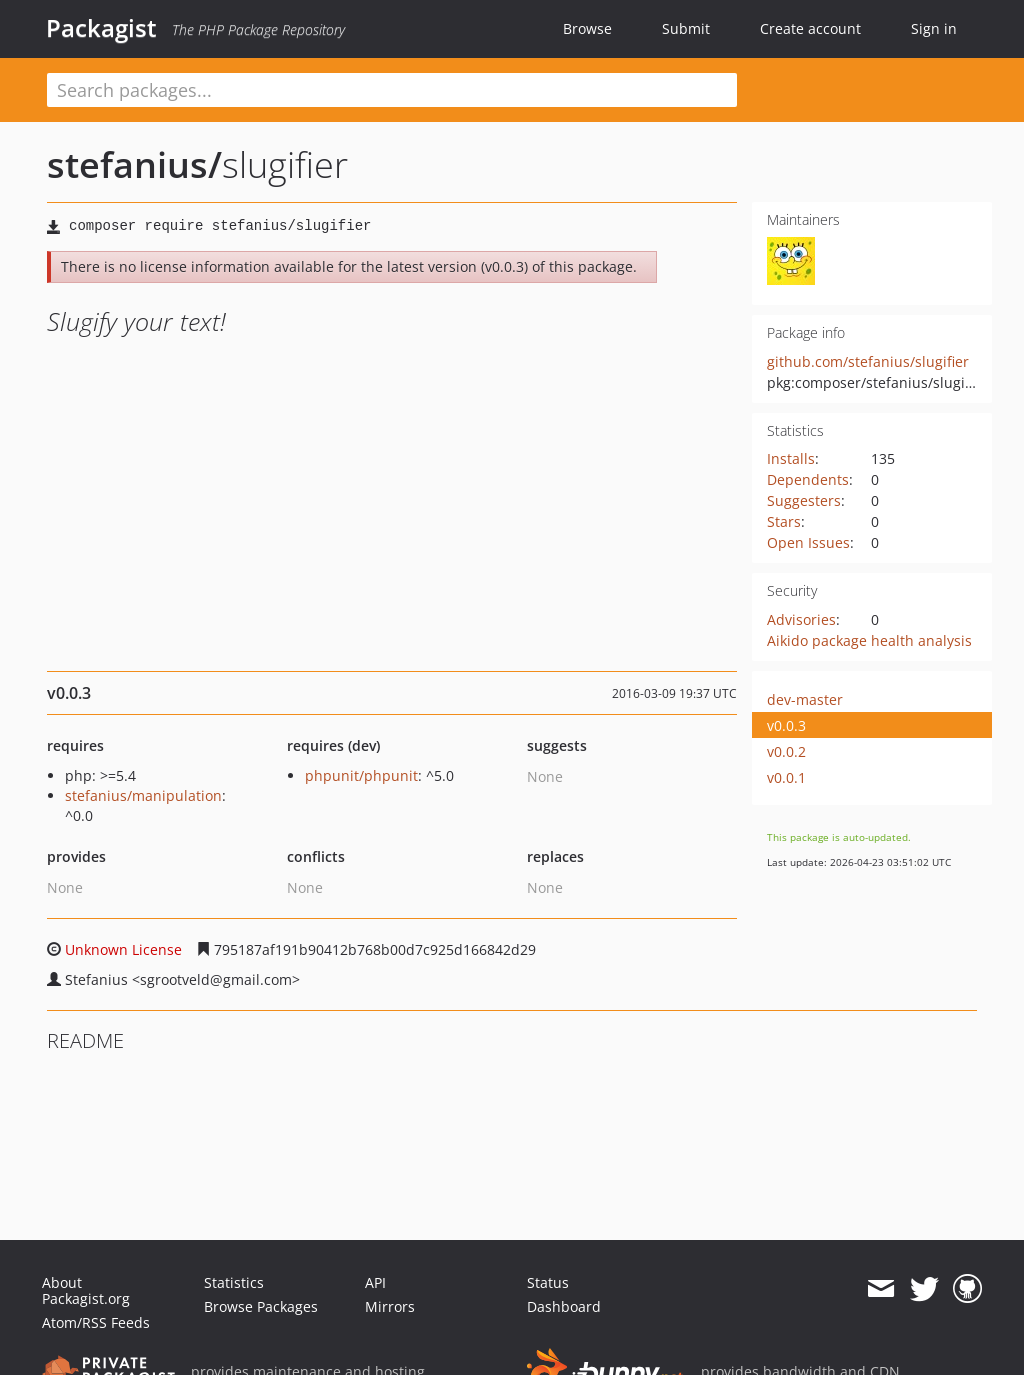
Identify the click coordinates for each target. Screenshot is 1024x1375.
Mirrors (390, 1306)
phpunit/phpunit (361, 775)
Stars (784, 521)
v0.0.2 (786, 751)
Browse (587, 28)
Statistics (234, 1282)
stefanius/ (134, 164)
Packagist (101, 28)
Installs (791, 458)
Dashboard (564, 1306)
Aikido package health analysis (869, 640)
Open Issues (808, 542)
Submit (686, 28)
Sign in (934, 28)
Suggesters (804, 500)
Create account (810, 28)
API (375, 1282)
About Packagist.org (86, 1290)
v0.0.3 (786, 725)
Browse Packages (261, 1306)
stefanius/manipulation (143, 795)
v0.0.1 (786, 777)
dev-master (805, 699)
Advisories (801, 619)
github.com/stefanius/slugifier (868, 361)
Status (548, 1282)
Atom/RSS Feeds (96, 1322)
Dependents (808, 479)
